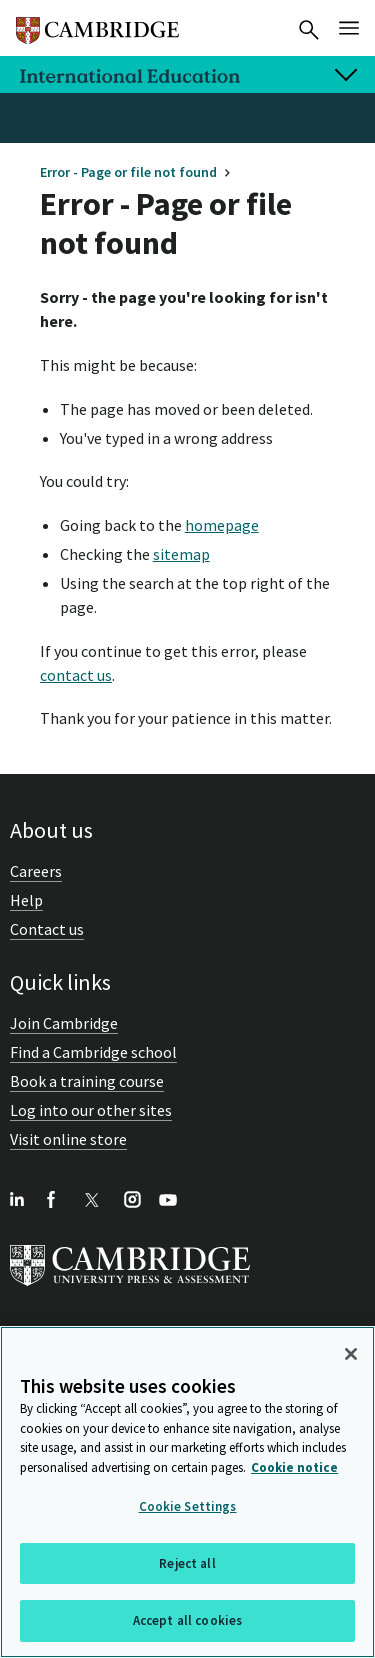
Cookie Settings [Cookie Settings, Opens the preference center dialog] (188, 1506)
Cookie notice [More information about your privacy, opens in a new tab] (294, 1467)
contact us (76, 675)
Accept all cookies (187, 1620)
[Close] (351, 1354)
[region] (187, 1492)
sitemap (181, 554)
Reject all (187, 1563)
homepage (222, 525)
